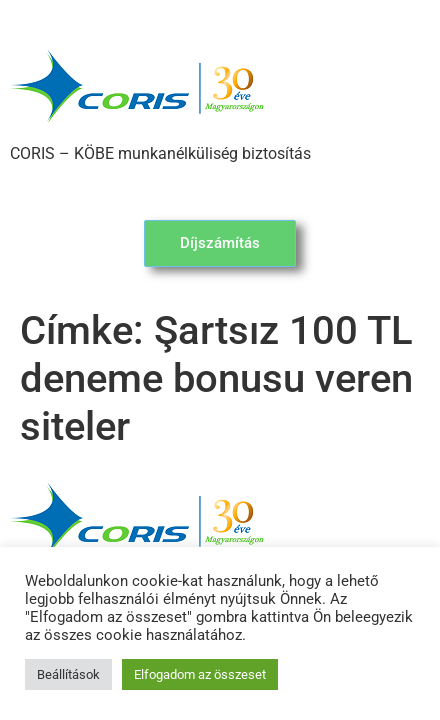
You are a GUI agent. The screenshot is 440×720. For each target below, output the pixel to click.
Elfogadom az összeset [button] (200, 674)
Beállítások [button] (68, 674)
